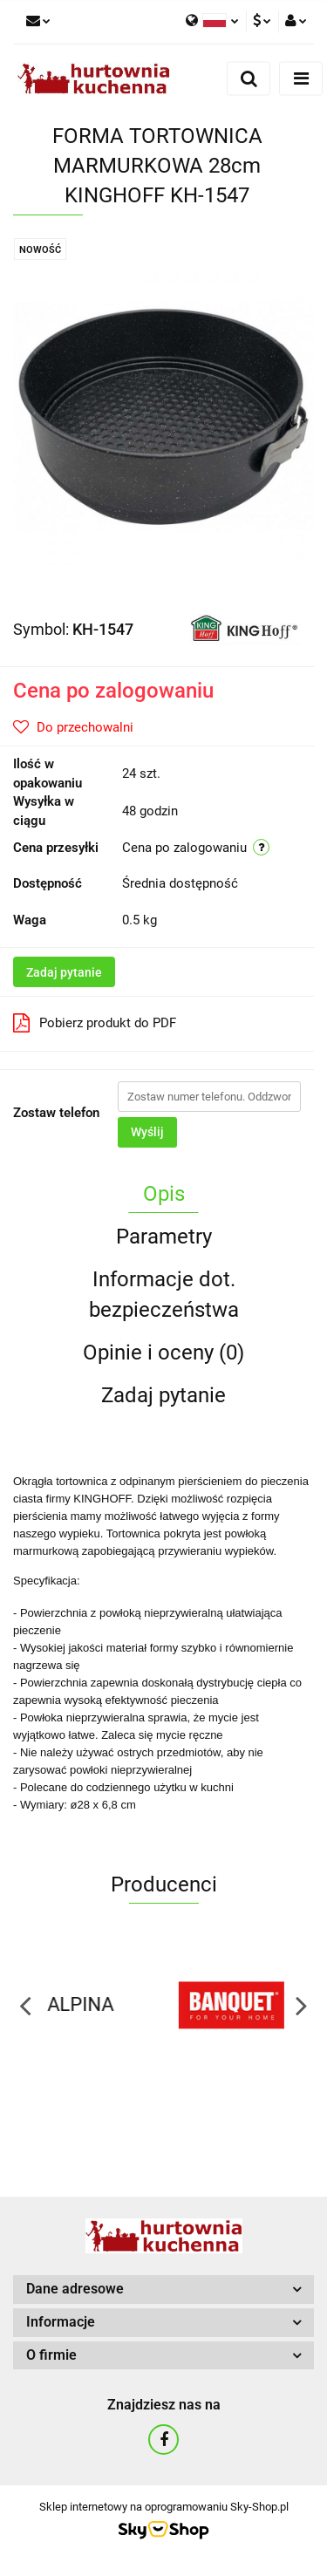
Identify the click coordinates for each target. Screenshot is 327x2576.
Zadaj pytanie (64, 972)
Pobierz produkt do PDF (94, 1022)
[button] (163, 2289)
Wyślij (147, 1132)
